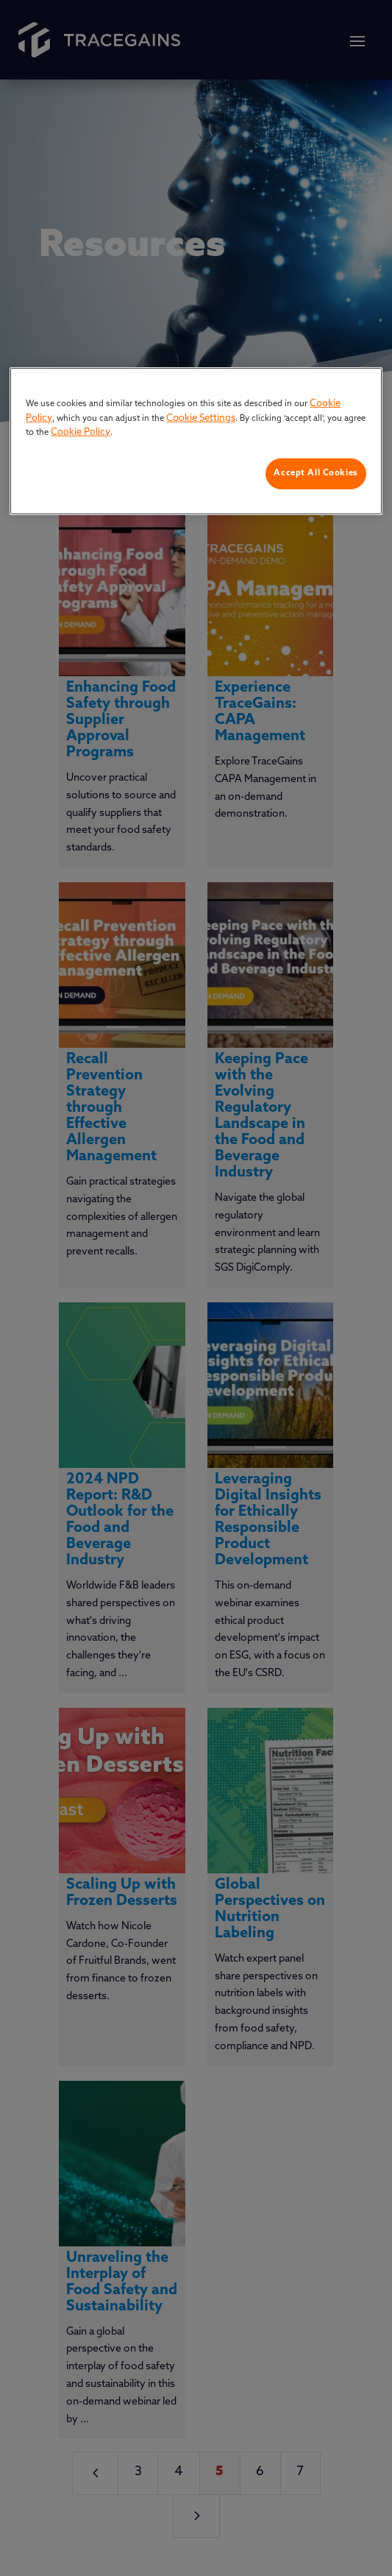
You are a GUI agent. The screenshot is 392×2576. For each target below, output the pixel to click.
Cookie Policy (80, 432)
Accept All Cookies (315, 473)
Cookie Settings (200, 418)
